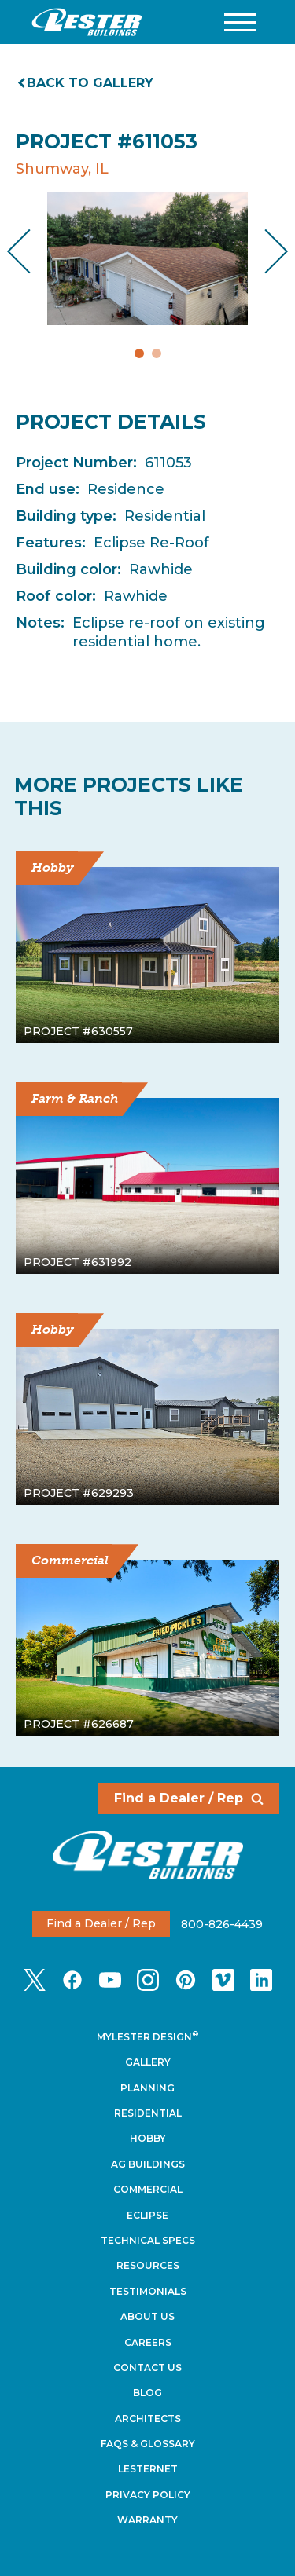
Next (264, 251)
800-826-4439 (222, 1923)
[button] (240, 22)
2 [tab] (156, 353)
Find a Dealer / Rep (189, 1798)
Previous (31, 251)
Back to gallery (86, 82)
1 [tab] (139, 353)
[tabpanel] (147, 258)
